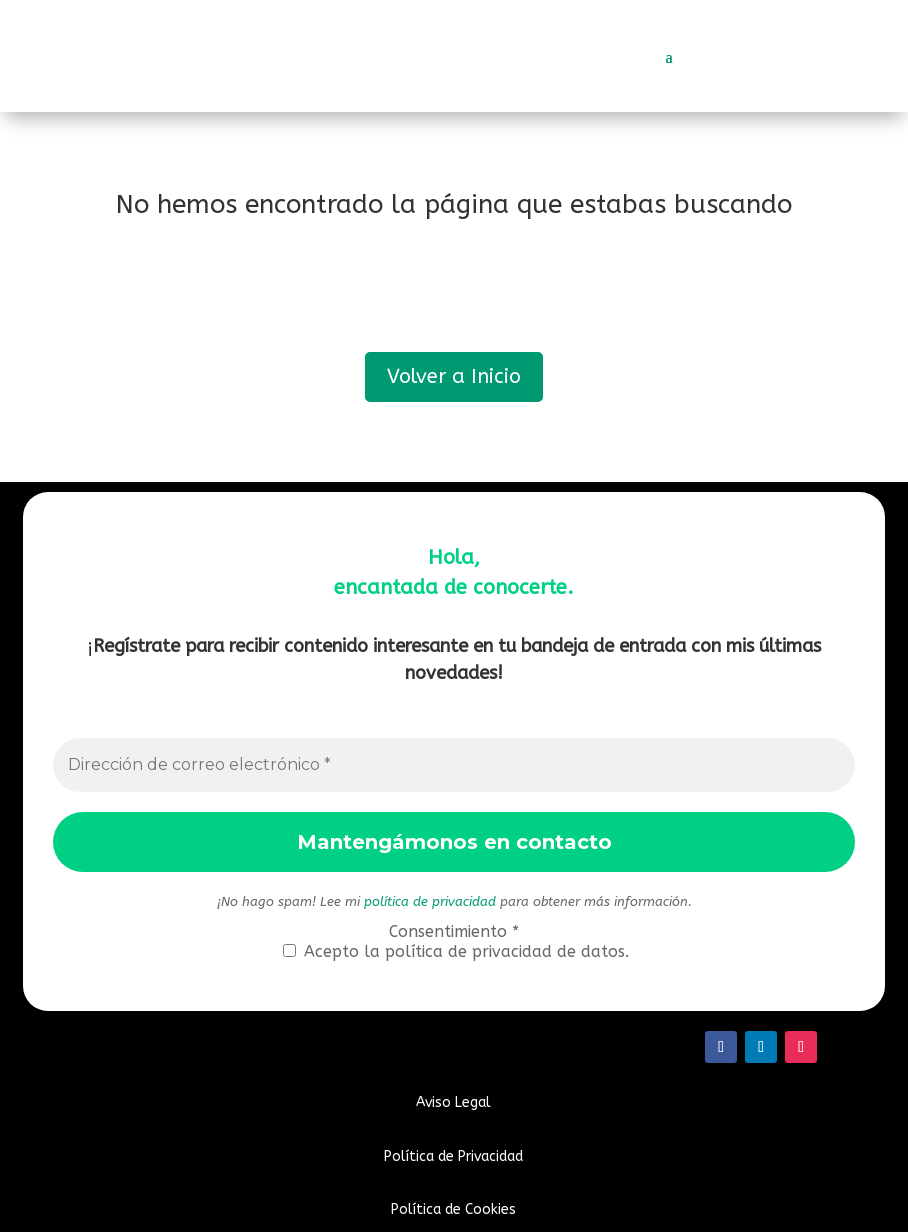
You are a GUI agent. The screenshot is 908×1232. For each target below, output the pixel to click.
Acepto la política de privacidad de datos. (456, 951)
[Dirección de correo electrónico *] (454, 765)
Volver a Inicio (454, 376)
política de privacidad (430, 901)
